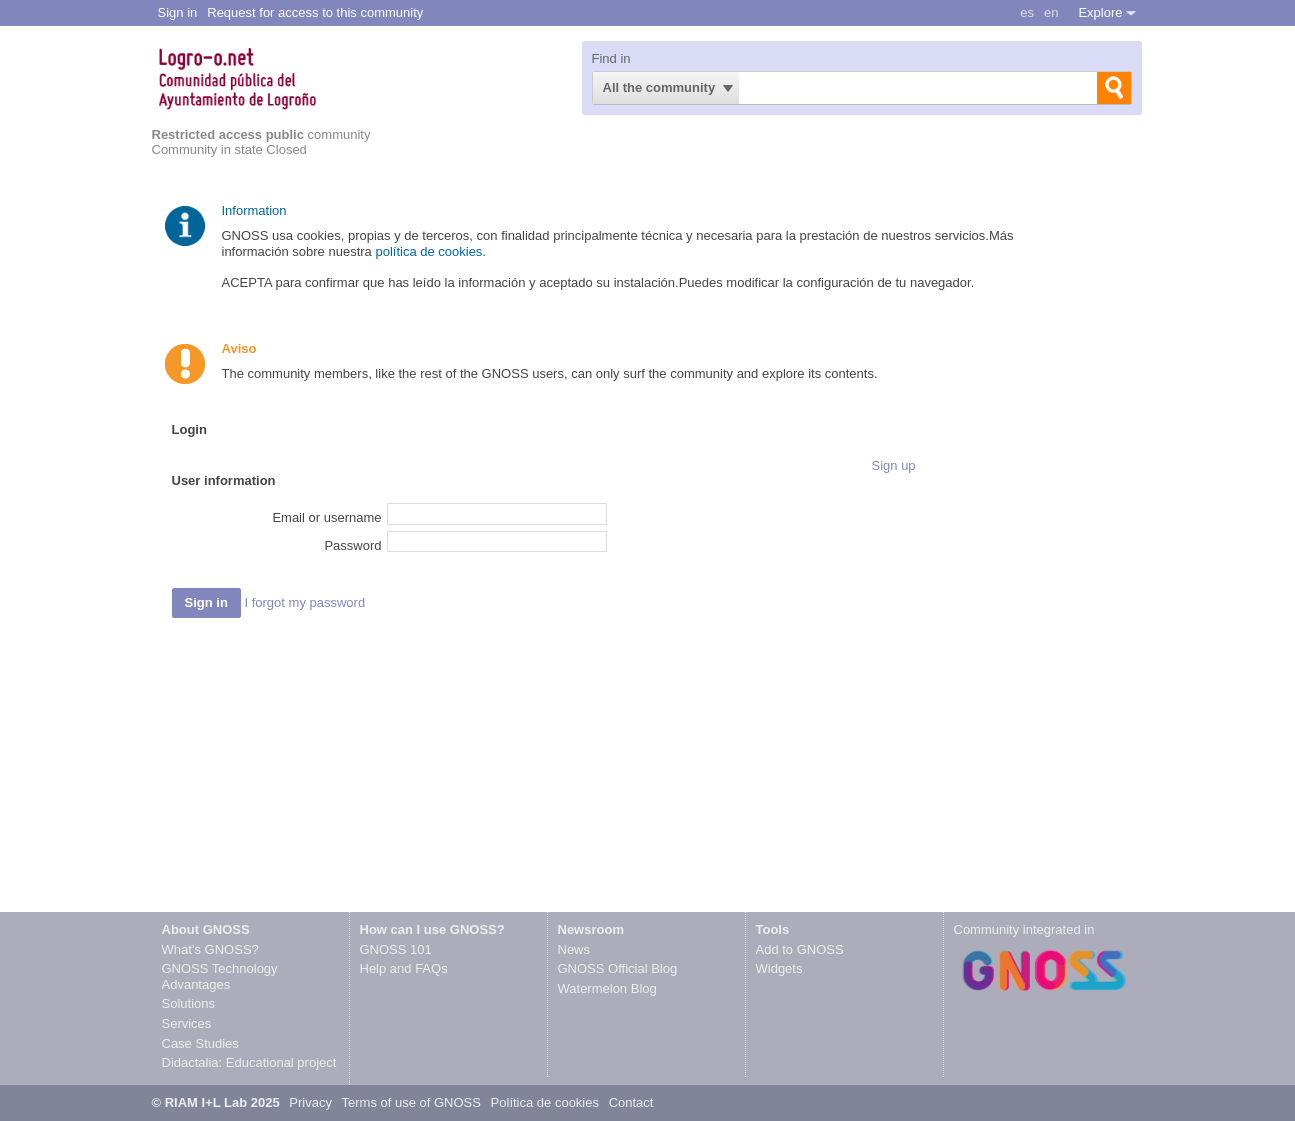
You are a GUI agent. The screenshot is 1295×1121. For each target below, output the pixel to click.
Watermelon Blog (607, 988)
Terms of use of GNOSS (411, 1102)
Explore (1100, 12)
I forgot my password (304, 602)
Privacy (312, 1102)
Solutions (188, 1003)
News (574, 949)
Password (352, 545)
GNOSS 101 (396, 949)
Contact (631, 1102)
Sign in (178, 12)
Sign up (894, 465)
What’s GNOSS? (210, 949)
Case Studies (200, 1043)
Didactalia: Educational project (249, 1062)
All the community (659, 87)
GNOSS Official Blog (618, 968)
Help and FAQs (404, 968)
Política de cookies (545, 1102)
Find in (611, 58)
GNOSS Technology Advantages (220, 976)
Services (187, 1023)
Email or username (326, 517)
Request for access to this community (315, 12)
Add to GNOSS (800, 949)
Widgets (779, 968)
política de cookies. (432, 251)
